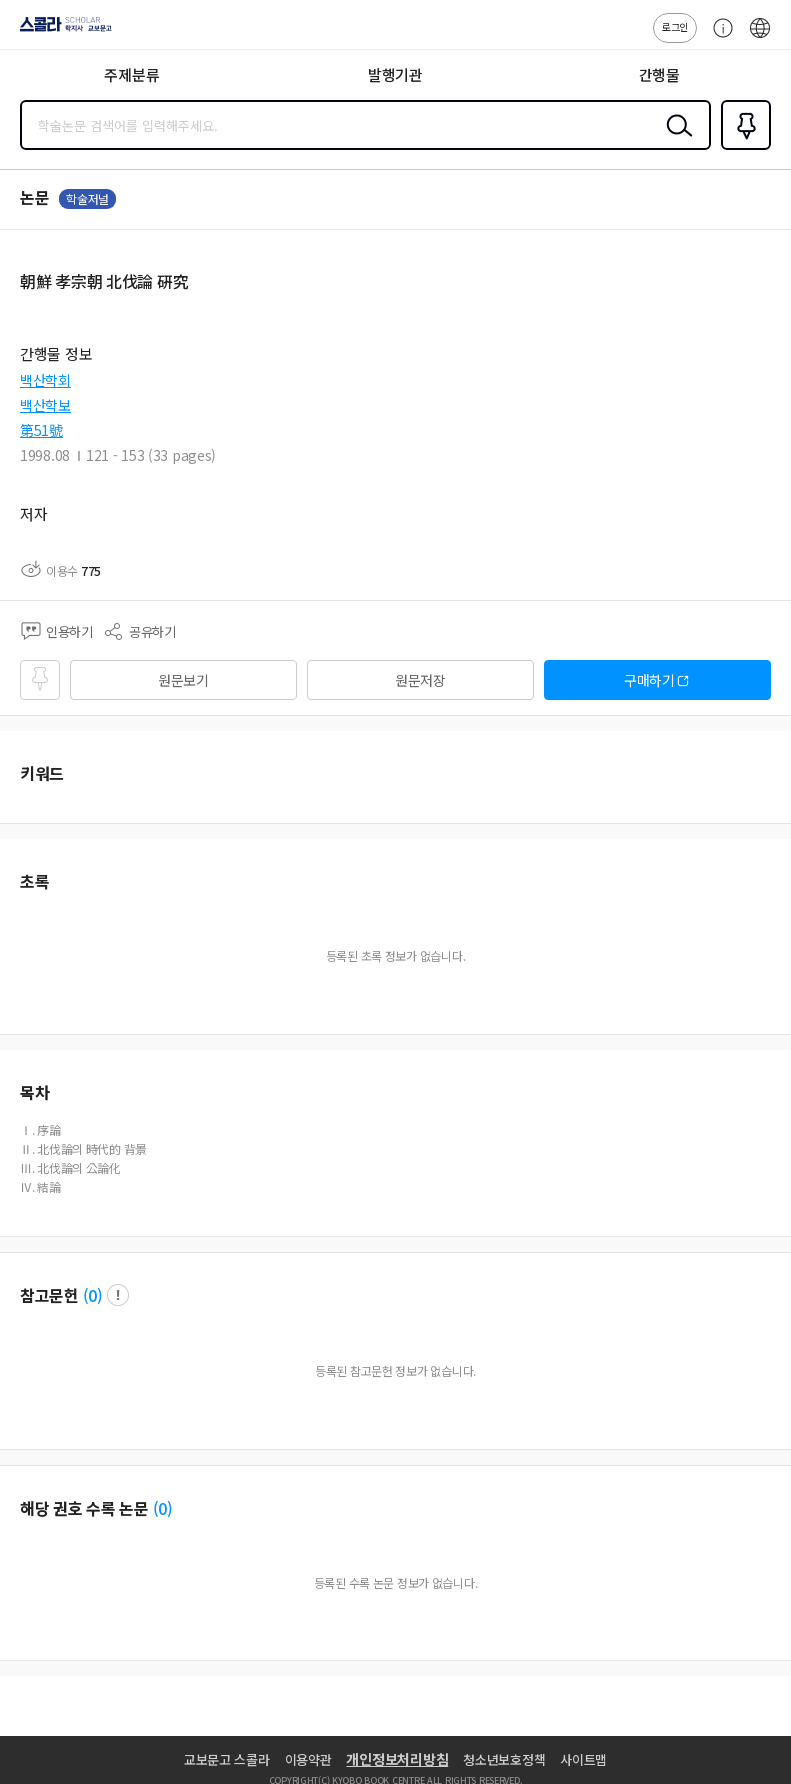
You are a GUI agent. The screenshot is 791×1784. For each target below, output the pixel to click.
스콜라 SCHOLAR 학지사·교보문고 (60, 31)
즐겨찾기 (742, 148)
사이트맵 (583, 1759)
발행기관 (395, 74)
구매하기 (649, 680)
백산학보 (45, 405)
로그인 (675, 26)
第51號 (41, 430)
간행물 (659, 74)
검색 (675, 141)
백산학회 (45, 380)
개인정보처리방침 (397, 1759)
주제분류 (131, 74)
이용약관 (308, 1759)
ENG (760, 38)
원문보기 (183, 680)
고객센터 (718, 38)
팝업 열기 (118, 1295)
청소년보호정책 (504, 1759)
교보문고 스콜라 (227, 1759)
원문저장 (420, 680)
